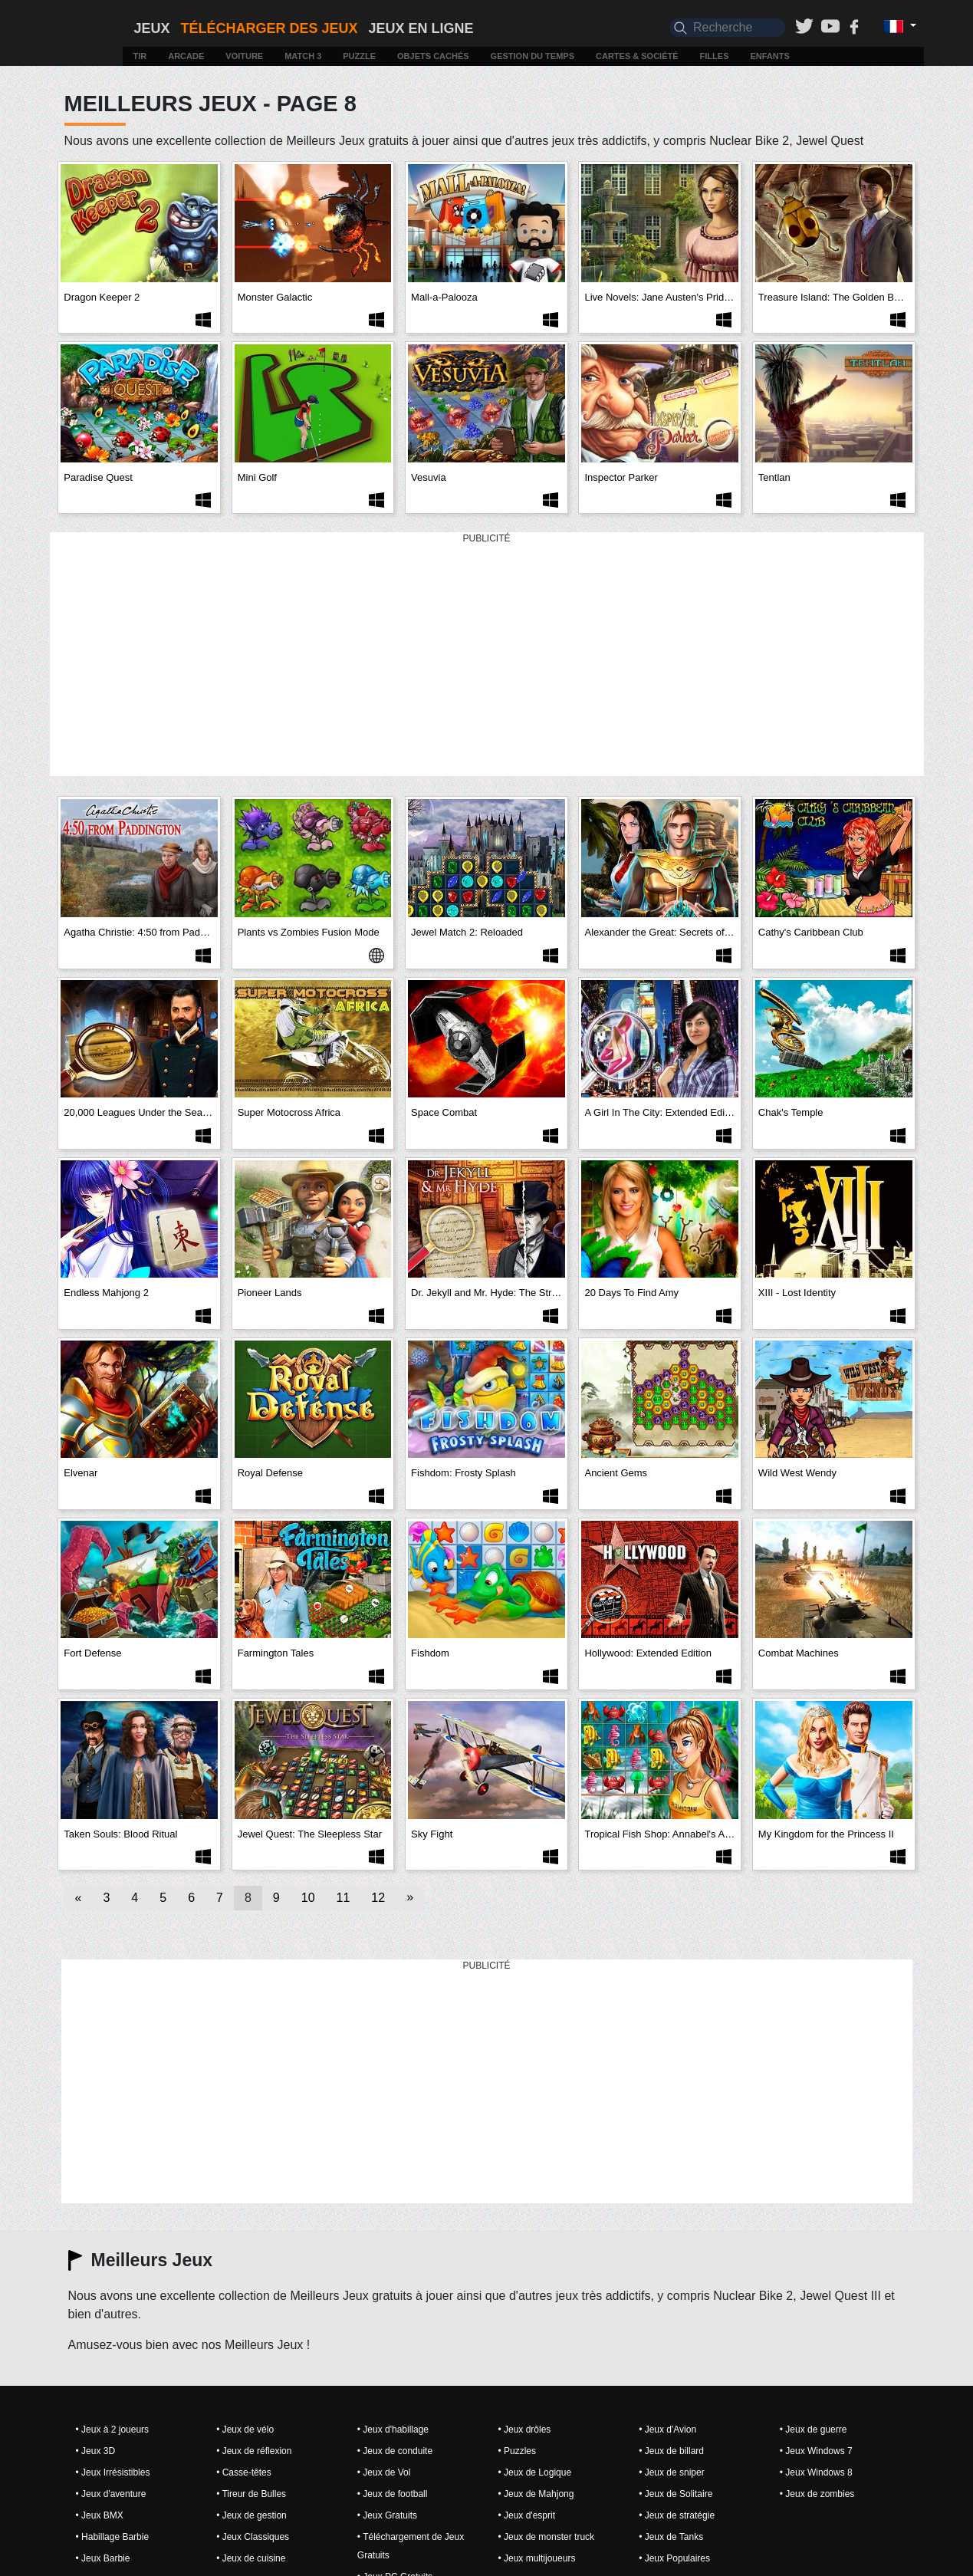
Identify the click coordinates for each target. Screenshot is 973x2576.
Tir (140, 56)
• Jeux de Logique (534, 2472)
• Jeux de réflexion (253, 2451)
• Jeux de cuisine (250, 2558)
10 (308, 1897)
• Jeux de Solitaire (675, 2494)
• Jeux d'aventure (111, 2494)
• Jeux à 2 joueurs (113, 2429)
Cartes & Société (637, 56)
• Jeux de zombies (817, 2494)
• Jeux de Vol (384, 2472)
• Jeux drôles (524, 2429)
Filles (714, 56)
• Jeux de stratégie (677, 2515)
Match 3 (302, 56)
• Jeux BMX (99, 2515)
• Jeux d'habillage (393, 2429)
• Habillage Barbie (113, 2537)
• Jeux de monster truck (546, 2537)
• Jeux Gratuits (387, 2515)
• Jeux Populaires (674, 2558)
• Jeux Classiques (252, 2537)
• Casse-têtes (243, 2472)
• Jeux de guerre (813, 2429)
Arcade (186, 56)
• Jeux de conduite (394, 2451)
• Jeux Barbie (103, 2558)
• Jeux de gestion (251, 2515)
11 (343, 1897)
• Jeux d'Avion (667, 2429)
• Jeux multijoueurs (536, 2558)
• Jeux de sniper (672, 2472)
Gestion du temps (532, 56)
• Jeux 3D (96, 2451)
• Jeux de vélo (245, 2429)
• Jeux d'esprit (526, 2515)
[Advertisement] (487, 655)
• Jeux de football (392, 2494)
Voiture (244, 56)
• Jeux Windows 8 (816, 2472)
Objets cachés (433, 56)
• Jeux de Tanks (671, 2537)
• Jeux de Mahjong (536, 2494)
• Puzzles (517, 2451)
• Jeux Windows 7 (816, 2451)
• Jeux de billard (671, 2451)
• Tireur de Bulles (251, 2494)
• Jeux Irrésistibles (113, 2472)
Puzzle (359, 56)
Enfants (769, 56)
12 (378, 1897)
